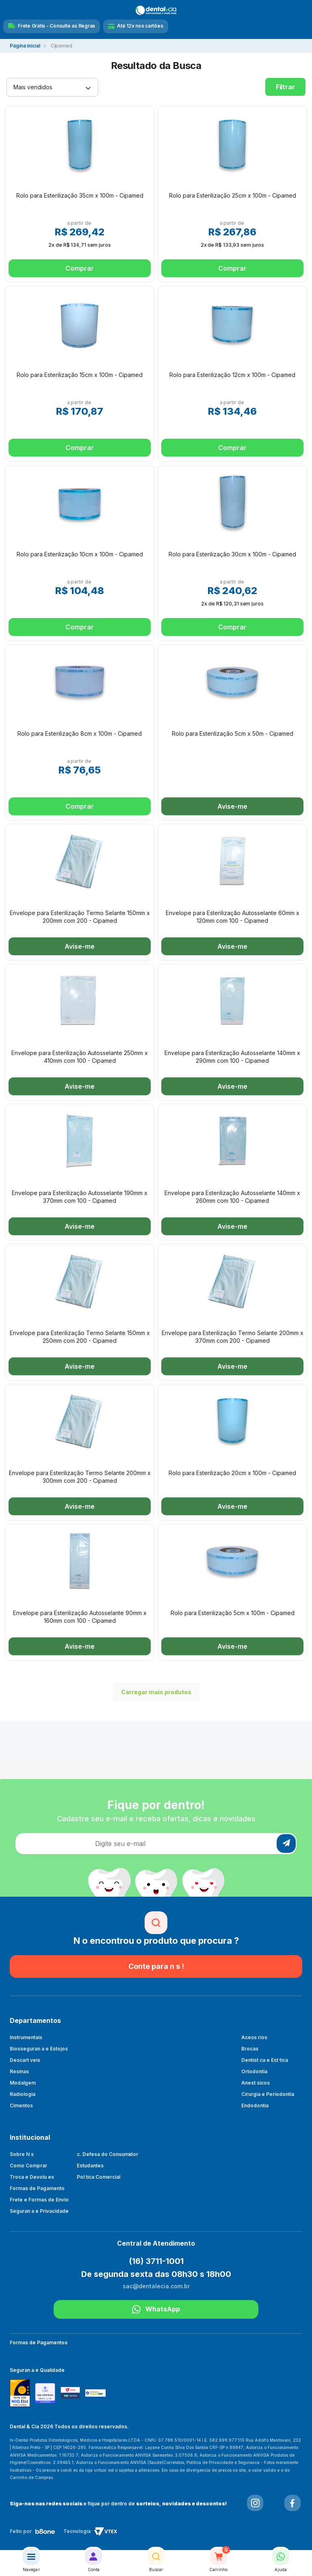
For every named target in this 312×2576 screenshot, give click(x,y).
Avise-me (232, 806)
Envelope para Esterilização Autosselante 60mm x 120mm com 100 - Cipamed (232, 916)
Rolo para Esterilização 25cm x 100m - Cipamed (232, 195)
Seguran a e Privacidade (39, 2211)
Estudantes (90, 2165)
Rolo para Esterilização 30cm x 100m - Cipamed (232, 554)
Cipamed (61, 46)
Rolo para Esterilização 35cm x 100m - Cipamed (79, 195)
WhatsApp (156, 2309)
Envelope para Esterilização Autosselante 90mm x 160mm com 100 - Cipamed (80, 1616)
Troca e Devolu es (32, 2177)
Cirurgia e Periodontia (267, 2094)
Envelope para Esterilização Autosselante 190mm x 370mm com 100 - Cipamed (79, 1196)
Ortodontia (254, 2071)
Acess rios (254, 2037)
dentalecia (25, 46)
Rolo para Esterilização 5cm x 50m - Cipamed (232, 733)
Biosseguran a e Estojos (39, 2049)
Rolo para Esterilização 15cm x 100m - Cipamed (80, 374)
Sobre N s (22, 2154)
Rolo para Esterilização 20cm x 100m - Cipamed (232, 1472)
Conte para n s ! (156, 1966)
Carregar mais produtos (152, 1692)
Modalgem (23, 2083)
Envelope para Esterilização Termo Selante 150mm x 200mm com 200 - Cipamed (80, 916)
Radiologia (22, 2094)
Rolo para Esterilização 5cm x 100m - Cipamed (233, 1612)
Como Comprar (28, 2165)
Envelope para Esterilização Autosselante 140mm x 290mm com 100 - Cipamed (232, 1056)
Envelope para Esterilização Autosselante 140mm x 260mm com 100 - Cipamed (232, 1196)
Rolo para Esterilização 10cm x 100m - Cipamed (80, 554)
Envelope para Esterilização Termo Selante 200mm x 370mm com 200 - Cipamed (232, 1336)
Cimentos (21, 2105)
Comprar (79, 268)
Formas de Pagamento (37, 2188)
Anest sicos (255, 2083)
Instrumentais (26, 2037)
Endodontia (255, 2105)
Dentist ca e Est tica (264, 2060)
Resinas (19, 2071)
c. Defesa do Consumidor (108, 2154)
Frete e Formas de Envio (39, 2200)
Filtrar (285, 87)
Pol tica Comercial (98, 2177)
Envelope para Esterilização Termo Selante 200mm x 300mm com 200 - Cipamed (80, 1476)
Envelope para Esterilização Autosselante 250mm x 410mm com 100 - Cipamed (79, 1056)
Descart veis (25, 2060)
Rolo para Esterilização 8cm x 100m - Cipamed (79, 733)
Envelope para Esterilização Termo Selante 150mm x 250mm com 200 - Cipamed (80, 1336)
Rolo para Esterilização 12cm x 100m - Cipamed (232, 374)
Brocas (249, 2049)
